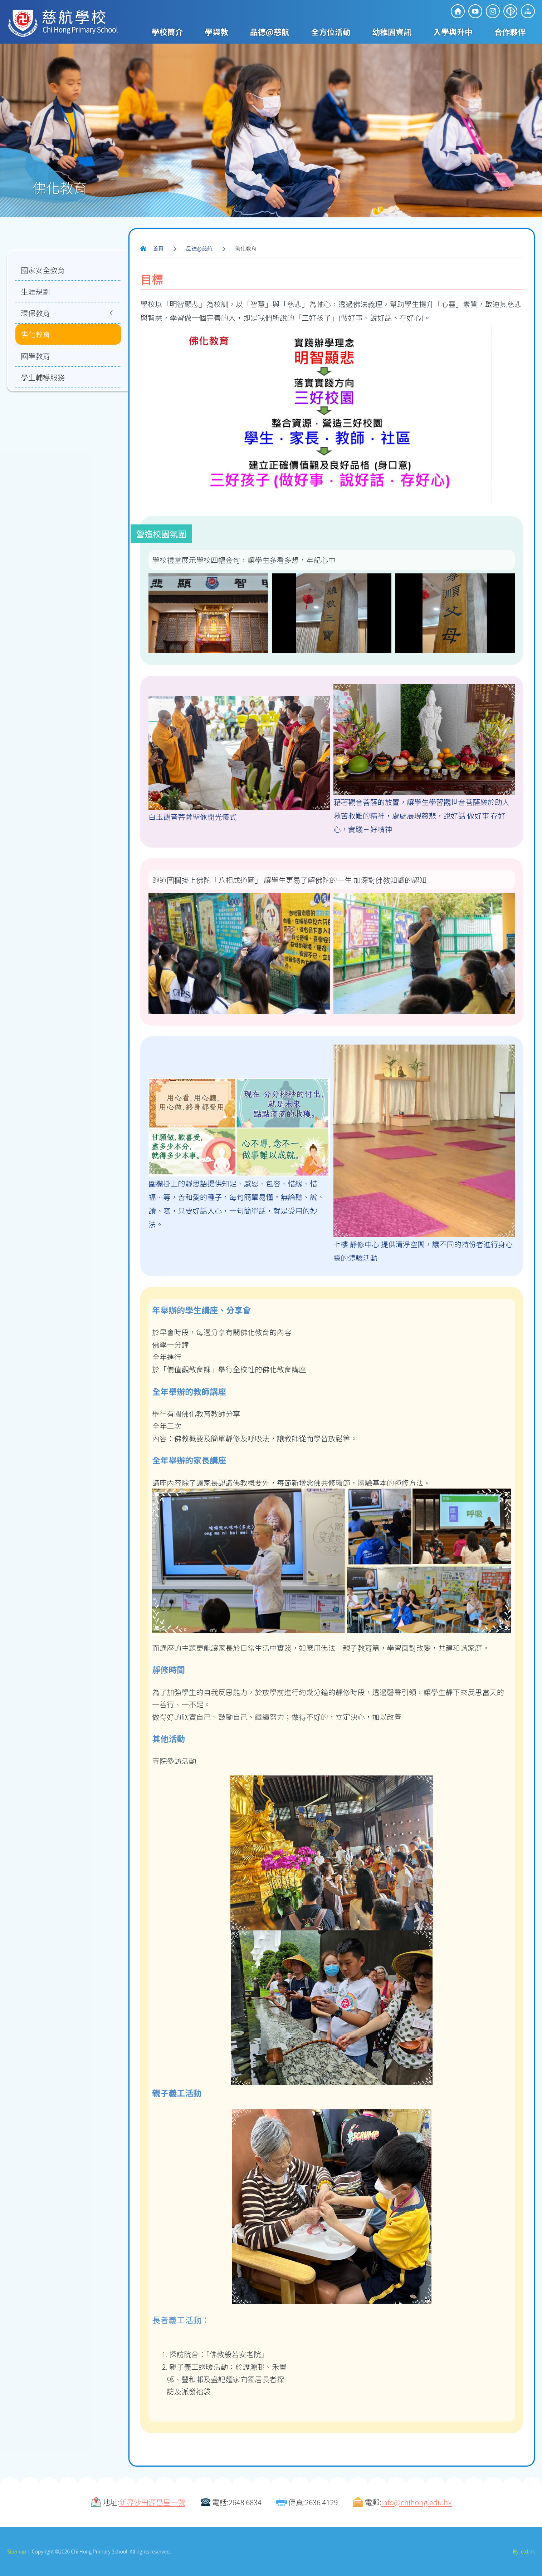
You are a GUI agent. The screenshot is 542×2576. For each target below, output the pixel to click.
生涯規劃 (35, 291)
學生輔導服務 (43, 377)
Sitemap (16, 2551)
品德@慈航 (269, 31)
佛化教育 (35, 334)
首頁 (158, 248)
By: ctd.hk (524, 2551)
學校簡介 (167, 31)
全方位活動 (331, 31)
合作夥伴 (510, 31)
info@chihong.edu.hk (416, 2502)
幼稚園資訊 (391, 31)
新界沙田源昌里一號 (152, 2502)
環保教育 (35, 312)
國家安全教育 (43, 270)
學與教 (216, 31)
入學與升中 (453, 31)
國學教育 (35, 355)
